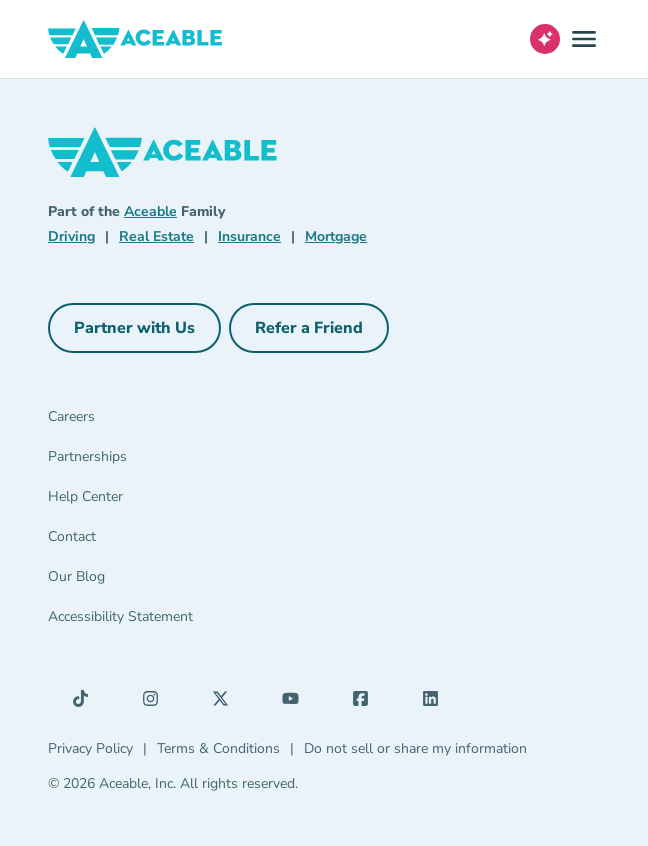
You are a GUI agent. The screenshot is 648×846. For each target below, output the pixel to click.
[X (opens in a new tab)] (226, 703)
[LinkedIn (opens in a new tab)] (436, 703)
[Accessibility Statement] (140, 621)
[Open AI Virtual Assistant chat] (545, 39)
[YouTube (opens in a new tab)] (296, 703)
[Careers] (140, 421)
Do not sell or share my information (415, 748)
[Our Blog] (140, 581)
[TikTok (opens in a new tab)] (86, 703)
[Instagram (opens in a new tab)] (156, 703)
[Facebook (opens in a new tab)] (366, 703)
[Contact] (140, 541)
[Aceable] (135, 39)
